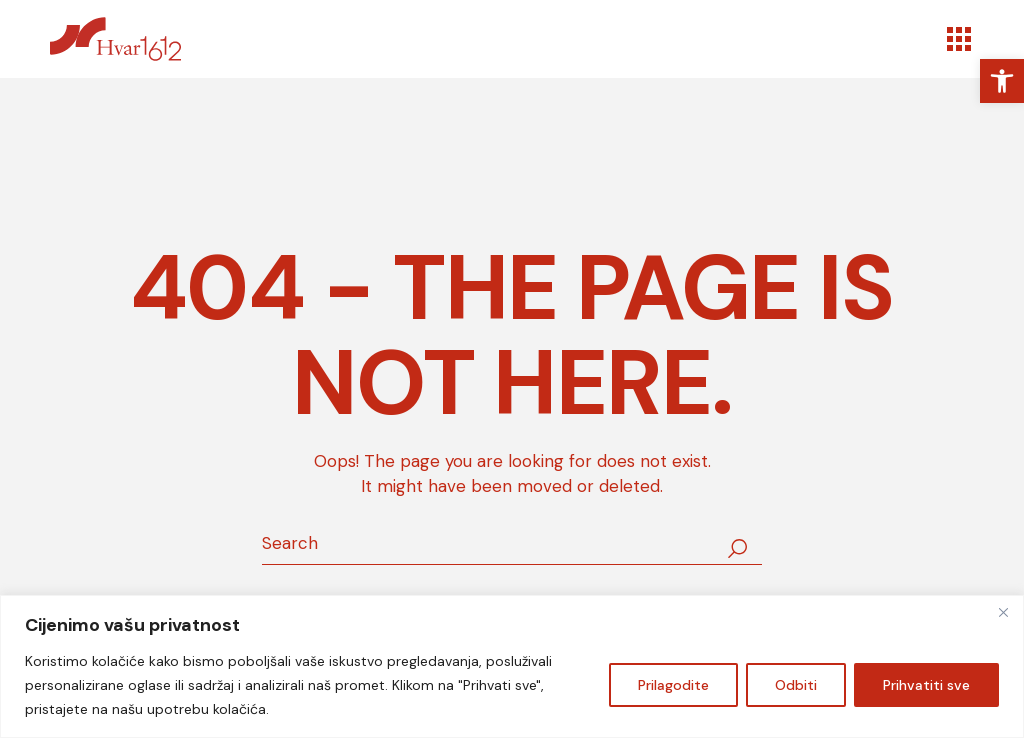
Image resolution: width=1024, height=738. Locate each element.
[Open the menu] (959, 39)
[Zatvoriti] (1003, 612)
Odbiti (796, 685)
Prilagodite (673, 685)
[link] (1002, 81)
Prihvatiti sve (926, 685)
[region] (512, 666)
